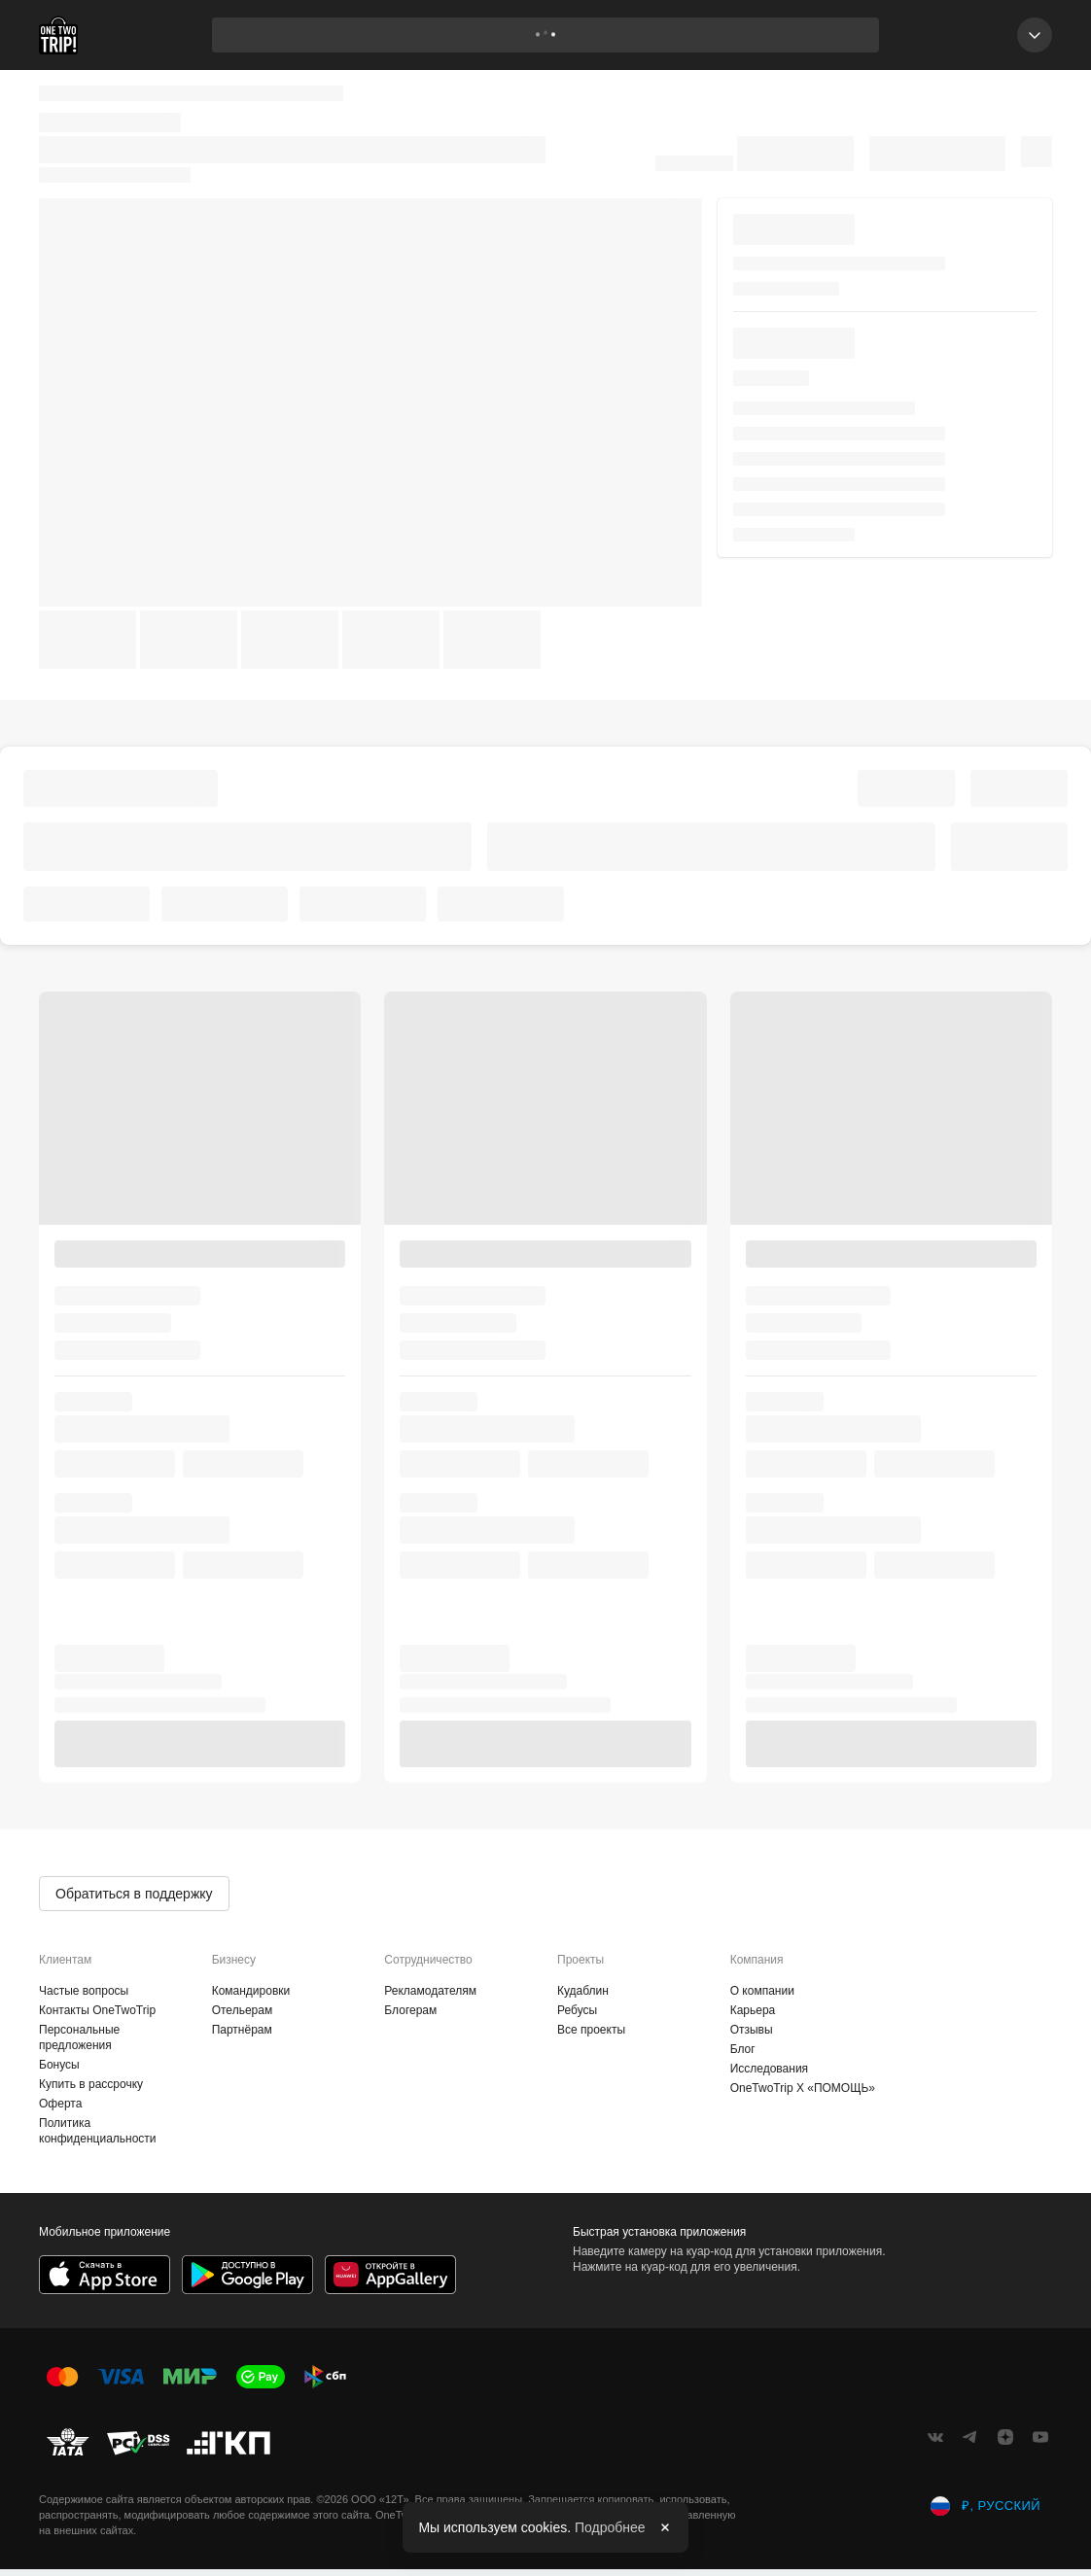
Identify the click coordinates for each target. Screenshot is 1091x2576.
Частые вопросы (83, 1991)
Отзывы (751, 2029)
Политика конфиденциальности (98, 2130)
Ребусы (577, 2010)
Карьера (753, 2010)
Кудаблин (583, 1991)
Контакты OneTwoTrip (97, 2010)
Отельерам (242, 2010)
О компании (762, 1991)
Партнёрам (242, 2029)
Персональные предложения (79, 2037)
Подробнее (610, 2527)
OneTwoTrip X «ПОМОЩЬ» (802, 2088)
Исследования (769, 2068)
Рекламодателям (430, 1991)
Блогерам (410, 2010)
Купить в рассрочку (91, 2084)
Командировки (251, 1991)
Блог (743, 2049)
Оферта (60, 2103)
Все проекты (591, 2029)
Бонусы (59, 2064)
